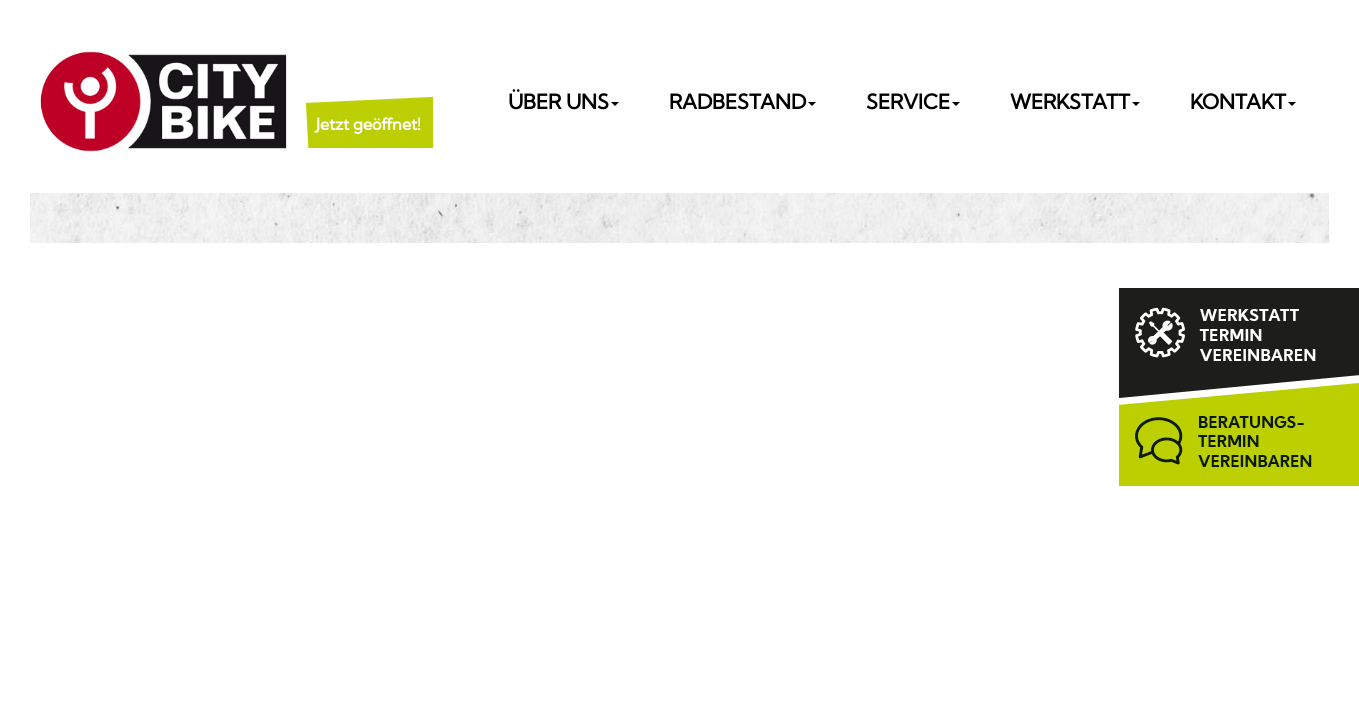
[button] (368, 99)
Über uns (563, 101)
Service (913, 101)
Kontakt (1243, 101)
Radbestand (742, 101)
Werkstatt (1075, 101)
